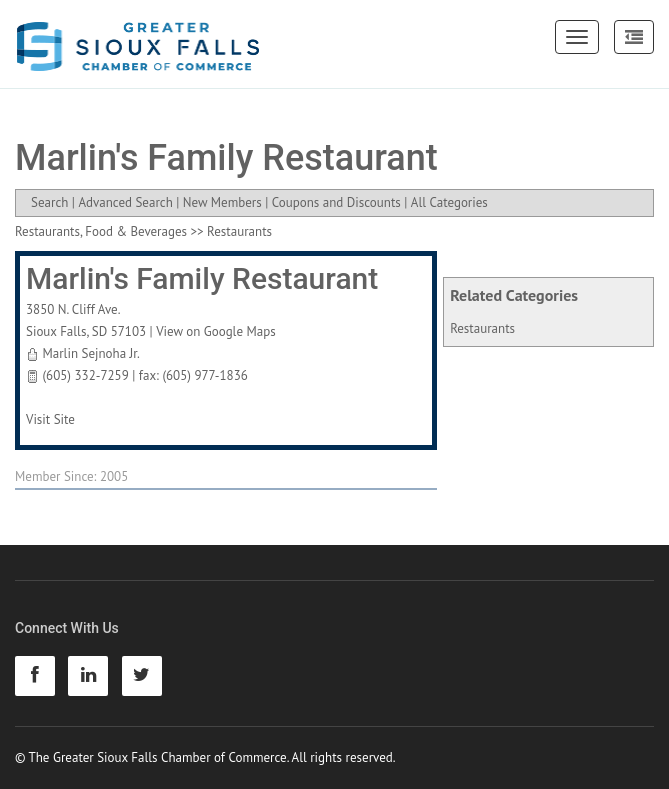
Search (49, 202)
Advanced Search (125, 202)
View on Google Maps (216, 331)
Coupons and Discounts (336, 202)
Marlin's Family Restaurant (202, 278)
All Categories (449, 202)
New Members (222, 202)
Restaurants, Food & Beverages (101, 231)
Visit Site (50, 419)
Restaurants (482, 328)
